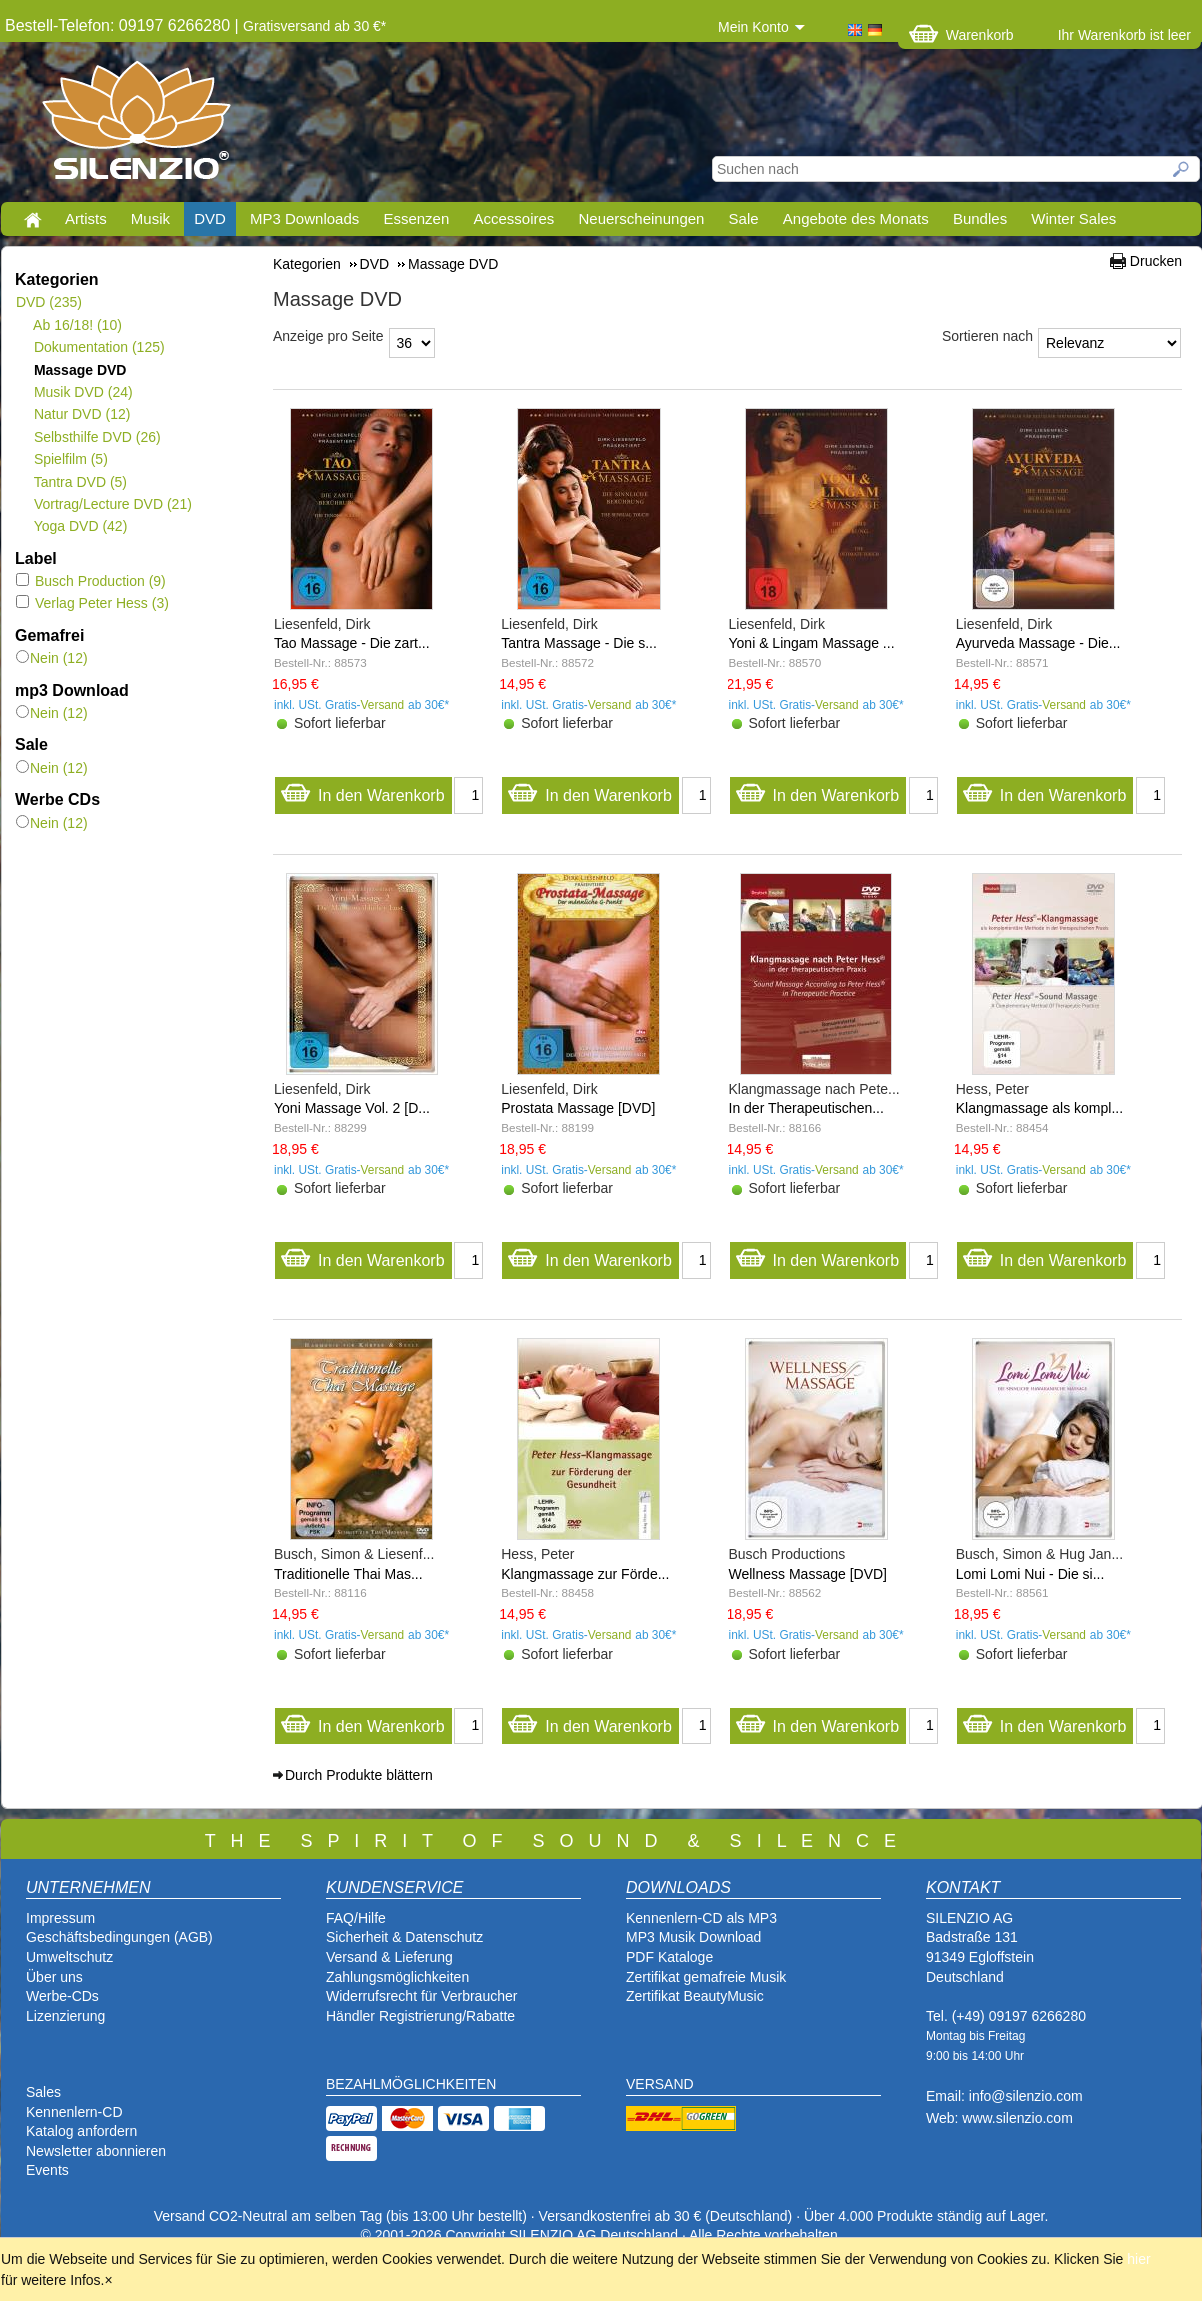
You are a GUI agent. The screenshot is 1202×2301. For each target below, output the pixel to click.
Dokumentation (99, 347)
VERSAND (660, 2084)
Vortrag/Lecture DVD (112, 504)
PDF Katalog (665, 1957)
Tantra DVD (80, 482)
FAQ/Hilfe (356, 1918)
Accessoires (513, 218)
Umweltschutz (69, 1957)
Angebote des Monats (856, 218)
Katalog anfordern (81, 2131)
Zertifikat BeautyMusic (695, 1996)
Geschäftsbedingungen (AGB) (119, 1937)
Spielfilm (70, 459)
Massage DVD (79, 370)
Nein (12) (52, 658)
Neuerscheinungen (642, 218)
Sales (43, 2092)
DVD (210, 218)
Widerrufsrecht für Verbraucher (421, 1996)
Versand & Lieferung (389, 1957)
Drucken (1156, 261)
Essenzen (416, 218)
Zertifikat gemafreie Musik (706, 1977)
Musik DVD (83, 392)
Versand (383, 705)
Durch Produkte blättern (359, 1775)
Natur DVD (81, 414)
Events (47, 2170)
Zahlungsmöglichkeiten (397, 1977)
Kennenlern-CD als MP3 (701, 1918)
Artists (86, 218)
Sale (744, 218)
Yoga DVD (80, 526)
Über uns (54, 1977)
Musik (150, 218)
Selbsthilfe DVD (97, 437)
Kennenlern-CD (74, 2112)
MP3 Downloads (304, 218)
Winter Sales (1073, 218)
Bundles (980, 218)
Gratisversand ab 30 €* (314, 26)
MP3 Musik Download (693, 1937)
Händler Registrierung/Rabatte (420, 2016)
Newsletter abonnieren (96, 2151)
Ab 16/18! (77, 325)
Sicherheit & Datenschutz (404, 1937)
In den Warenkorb (362, 790)
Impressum (60, 1918)
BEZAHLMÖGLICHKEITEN (411, 2084)
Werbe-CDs (62, 1996)
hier (1138, 2259)
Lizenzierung (65, 2016)
